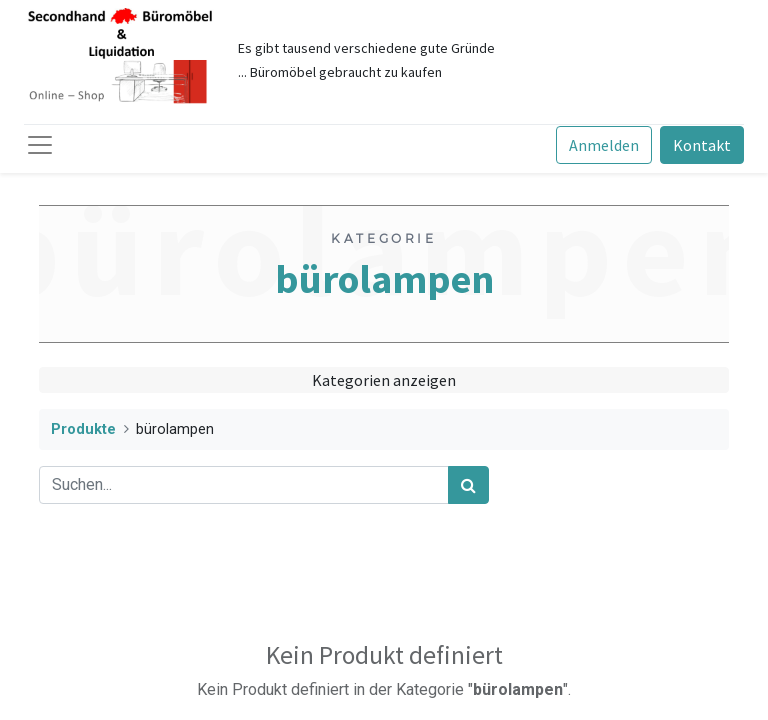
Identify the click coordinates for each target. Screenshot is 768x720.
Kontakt (702, 145)
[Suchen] (468, 485)
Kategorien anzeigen (384, 380)
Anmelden (604, 145)
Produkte (83, 429)
